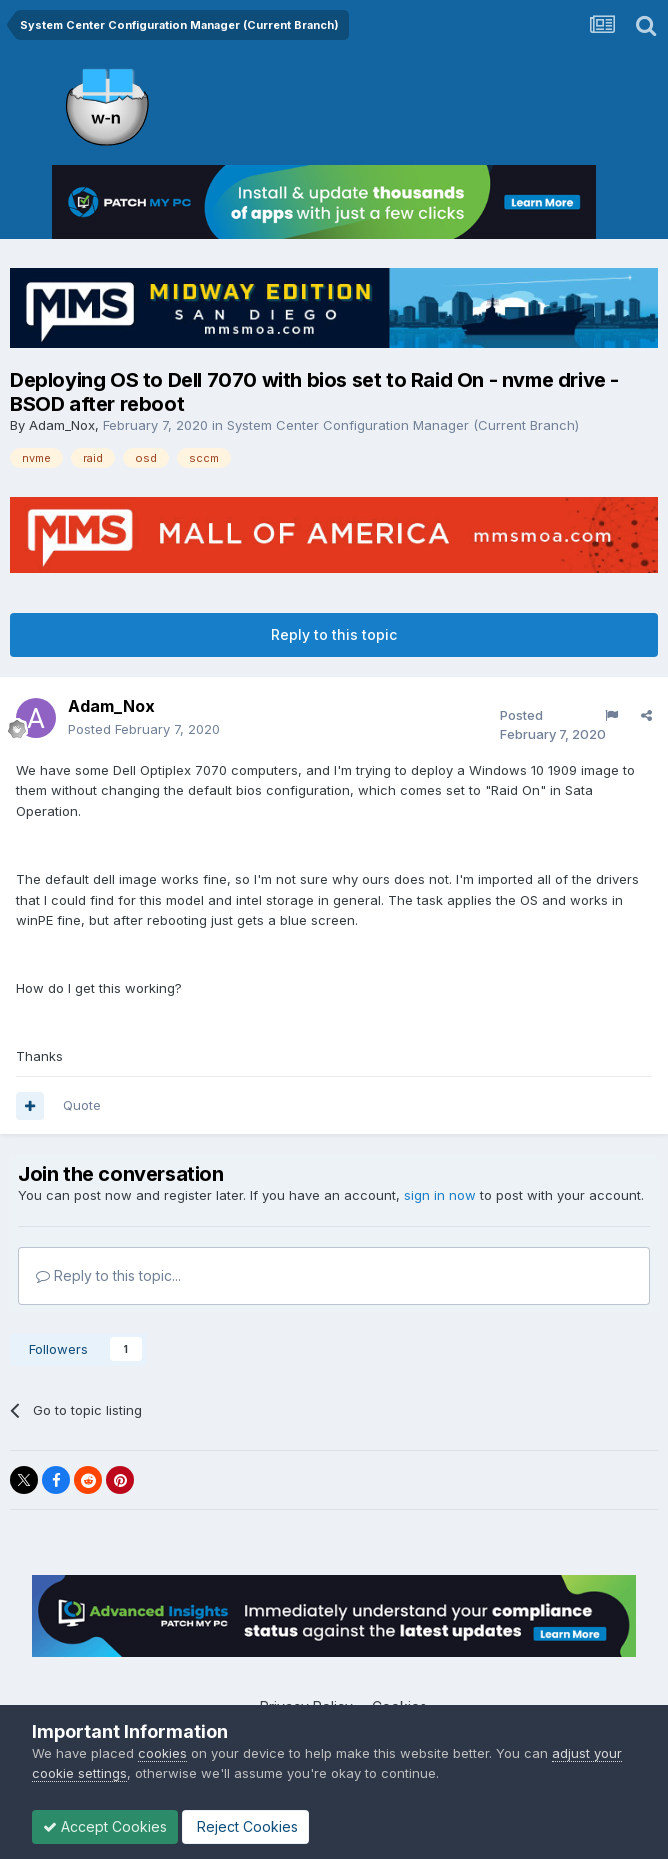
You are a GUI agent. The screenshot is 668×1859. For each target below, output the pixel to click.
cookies (162, 1753)
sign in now (440, 1195)
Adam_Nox (62, 425)
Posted (144, 729)
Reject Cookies (245, 1826)
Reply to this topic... (108, 1275)
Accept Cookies (105, 1826)
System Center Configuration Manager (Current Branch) (403, 425)
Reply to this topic (334, 634)
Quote (82, 1105)
